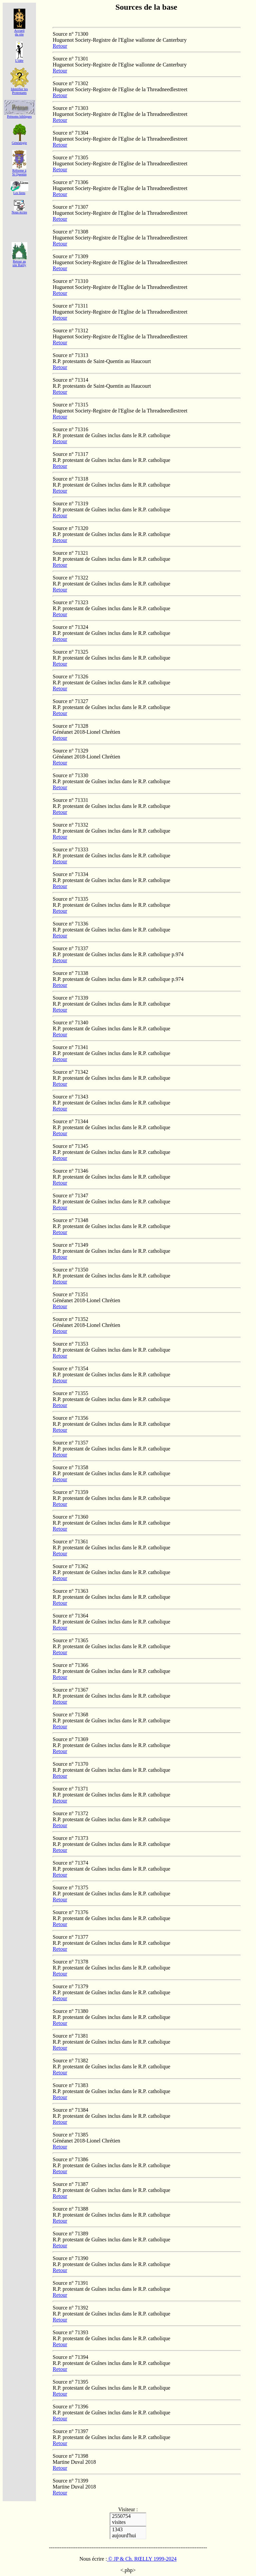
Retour (60, 46)
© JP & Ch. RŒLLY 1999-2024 (142, 2559)
